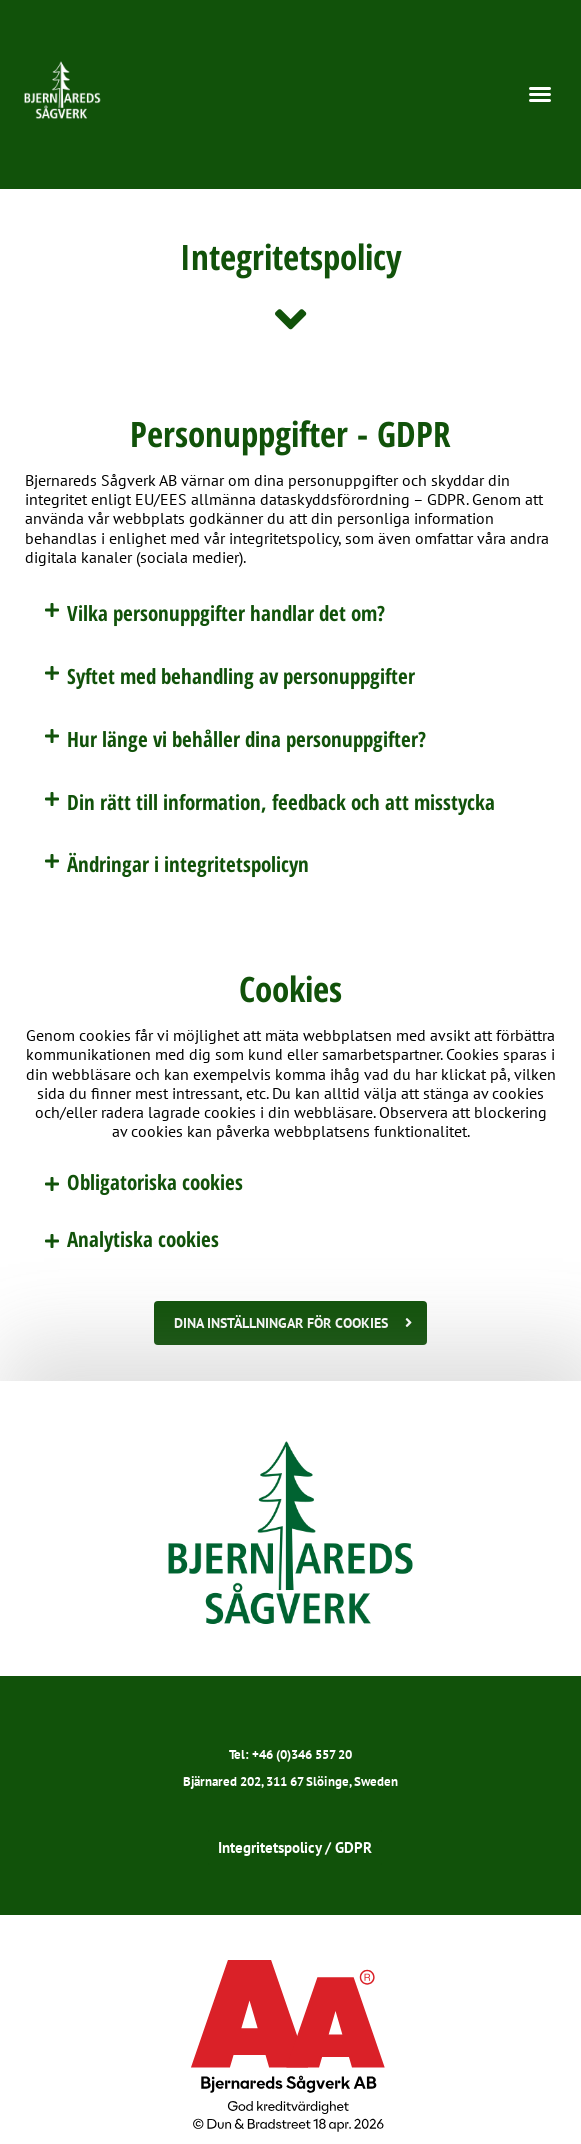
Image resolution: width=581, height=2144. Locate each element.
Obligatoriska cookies (155, 1182)
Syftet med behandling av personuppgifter (241, 676)
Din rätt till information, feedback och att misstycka (281, 802)
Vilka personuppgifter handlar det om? (226, 613)
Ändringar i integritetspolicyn (188, 864)
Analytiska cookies (143, 1239)
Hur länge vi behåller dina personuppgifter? (246, 739)
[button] (540, 94)
